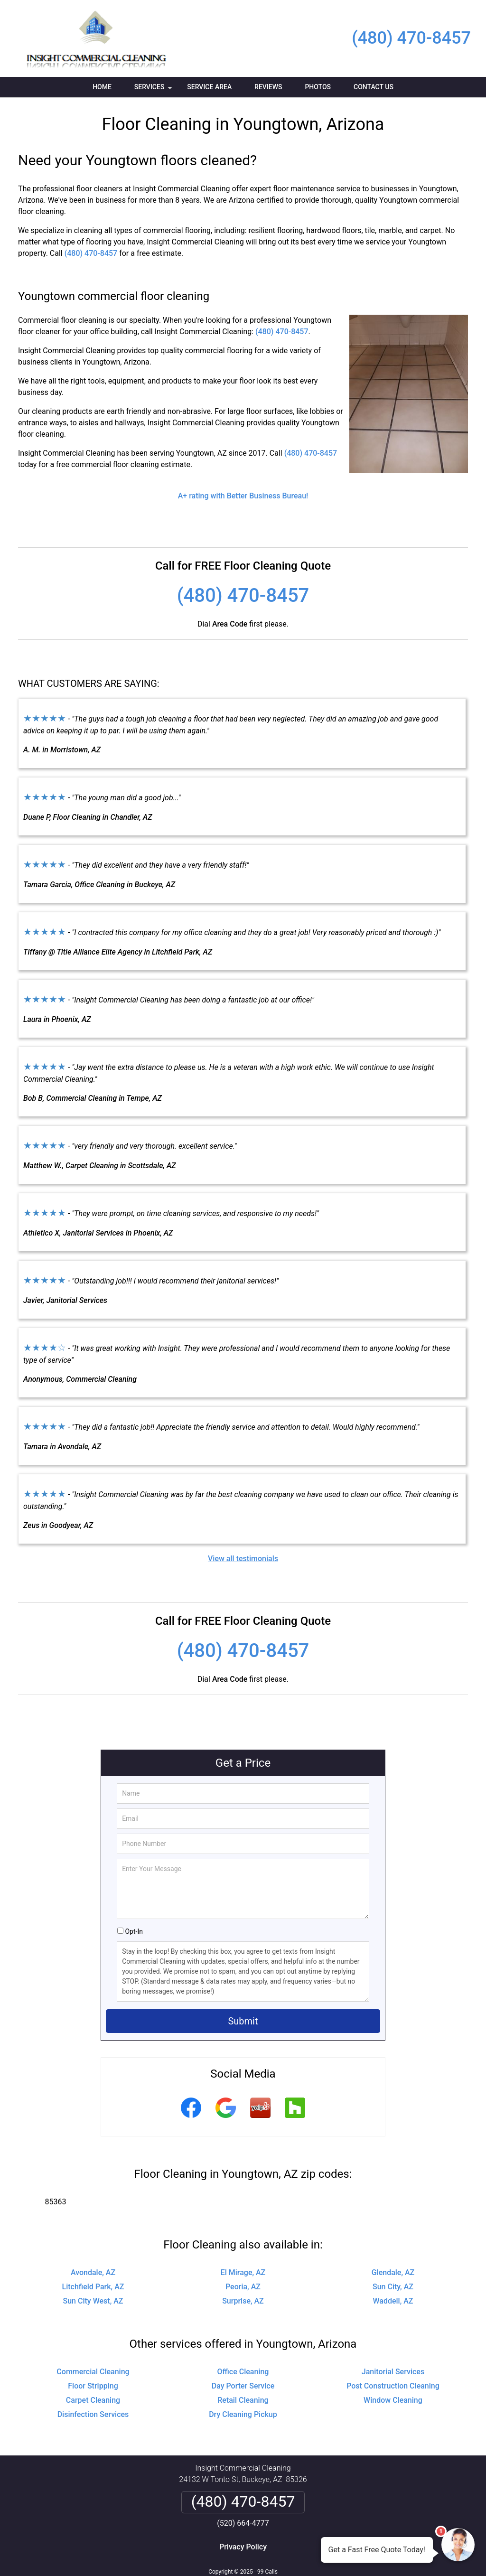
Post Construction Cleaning (392, 2385)
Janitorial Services (393, 2371)
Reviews (268, 87)
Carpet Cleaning (93, 2400)
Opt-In (133, 1931)
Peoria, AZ (243, 2286)
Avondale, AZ (93, 2272)
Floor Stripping (93, 2385)
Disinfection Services (93, 2414)
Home (102, 87)
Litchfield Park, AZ (93, 2286)
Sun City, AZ (393, 2286)
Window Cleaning (393, 2400)
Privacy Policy (243, 2546)
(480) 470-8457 (411, 38)
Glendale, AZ (393, 2272)
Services (154, 90)
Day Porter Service (243, 2385)
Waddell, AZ (393, 2300)
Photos (318, 87)
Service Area (209, 87)
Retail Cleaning (242, 2400)
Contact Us (373, 87)
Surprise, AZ (243, 2300)
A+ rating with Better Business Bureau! (243, 495)
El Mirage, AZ (243, 2272)
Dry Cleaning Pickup (243, 2414)
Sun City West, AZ (93, 2300)
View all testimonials (243, 1558)
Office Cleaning (243, 2371)
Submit (243, 2021)
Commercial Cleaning (92, 2371)
